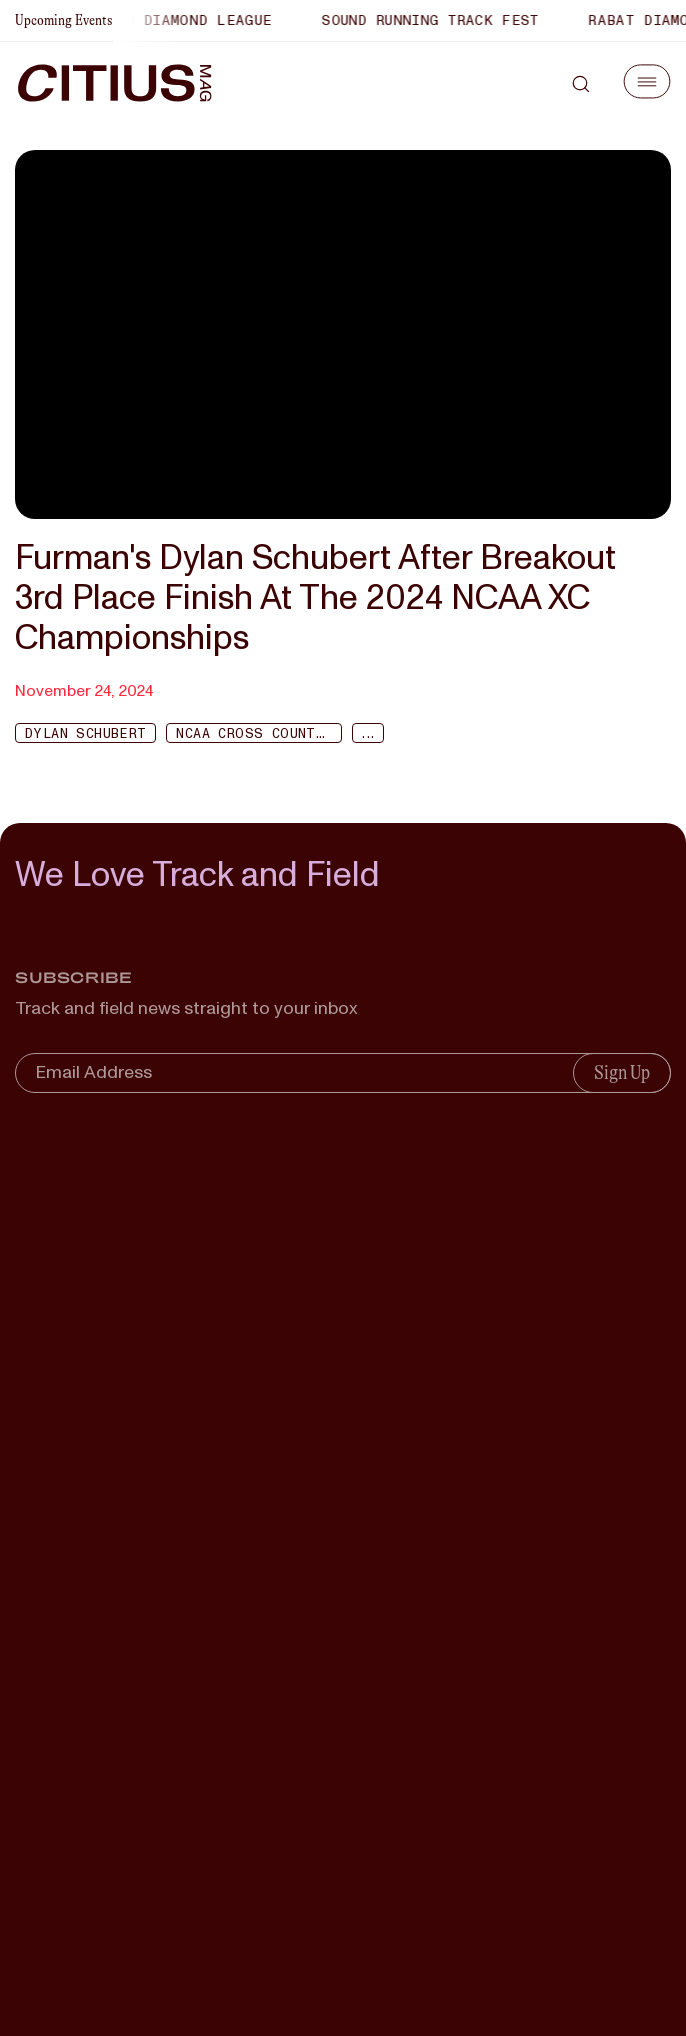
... (367, 734)
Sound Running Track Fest (434, 20)
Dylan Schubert (85, 734)
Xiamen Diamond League (180, 20)
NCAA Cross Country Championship (259, 734)
